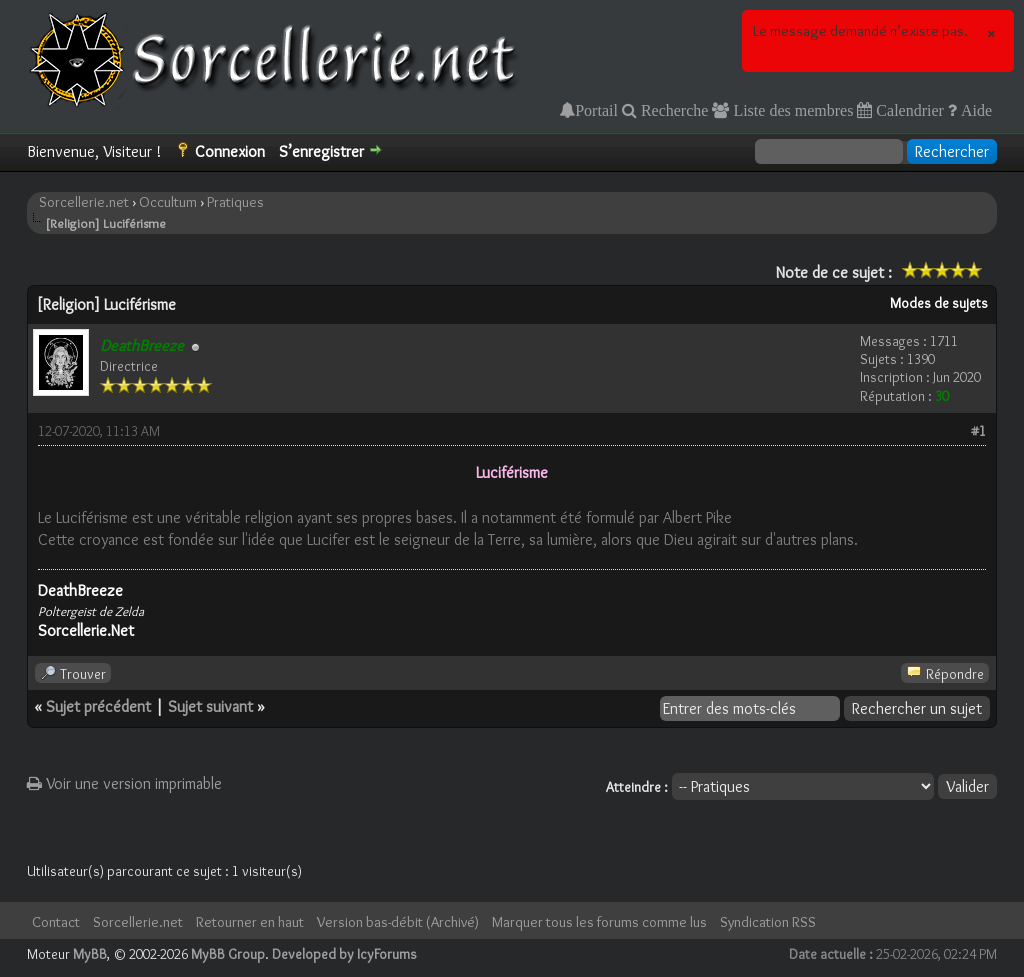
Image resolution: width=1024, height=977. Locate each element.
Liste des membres (791, 110)
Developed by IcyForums (344, 954)
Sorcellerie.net (84, 202)
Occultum (168, 202)
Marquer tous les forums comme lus (599, 922)
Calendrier (908, 110)
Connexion (230, 151)
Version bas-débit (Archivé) (398, 922)
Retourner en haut (250, 922)
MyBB (90, 954)
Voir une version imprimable (124, 783)
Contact (56, 922)
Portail (596, 110)
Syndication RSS (768, 922)
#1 (978, 431)
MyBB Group (228, 954)
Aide (974, 110)
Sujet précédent (98, 706)
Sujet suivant (210, 706)
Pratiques (235, 202)
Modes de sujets (939, 303)
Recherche (673, 110)
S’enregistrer (321, 151)
